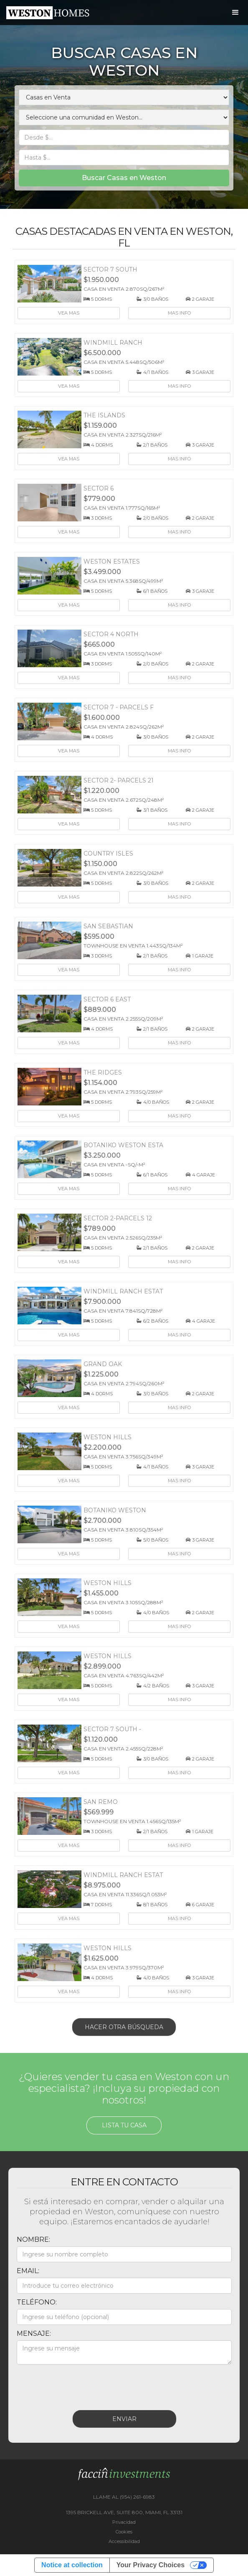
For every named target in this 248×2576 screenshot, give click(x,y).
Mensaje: (34, 2333)
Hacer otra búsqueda (124, 2027)
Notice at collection (72, 2564)
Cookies (124, 2532)
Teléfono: (37, 2302)
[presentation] (80, 2385)
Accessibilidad (124, 2541)
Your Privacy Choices (150, 2564)
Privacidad (124, 2522)
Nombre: (33, 2239)
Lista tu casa (124, 2125)
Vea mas (68, 313)
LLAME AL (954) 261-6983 (124, 2497)
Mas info (179, 313)
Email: (28, 2271)
